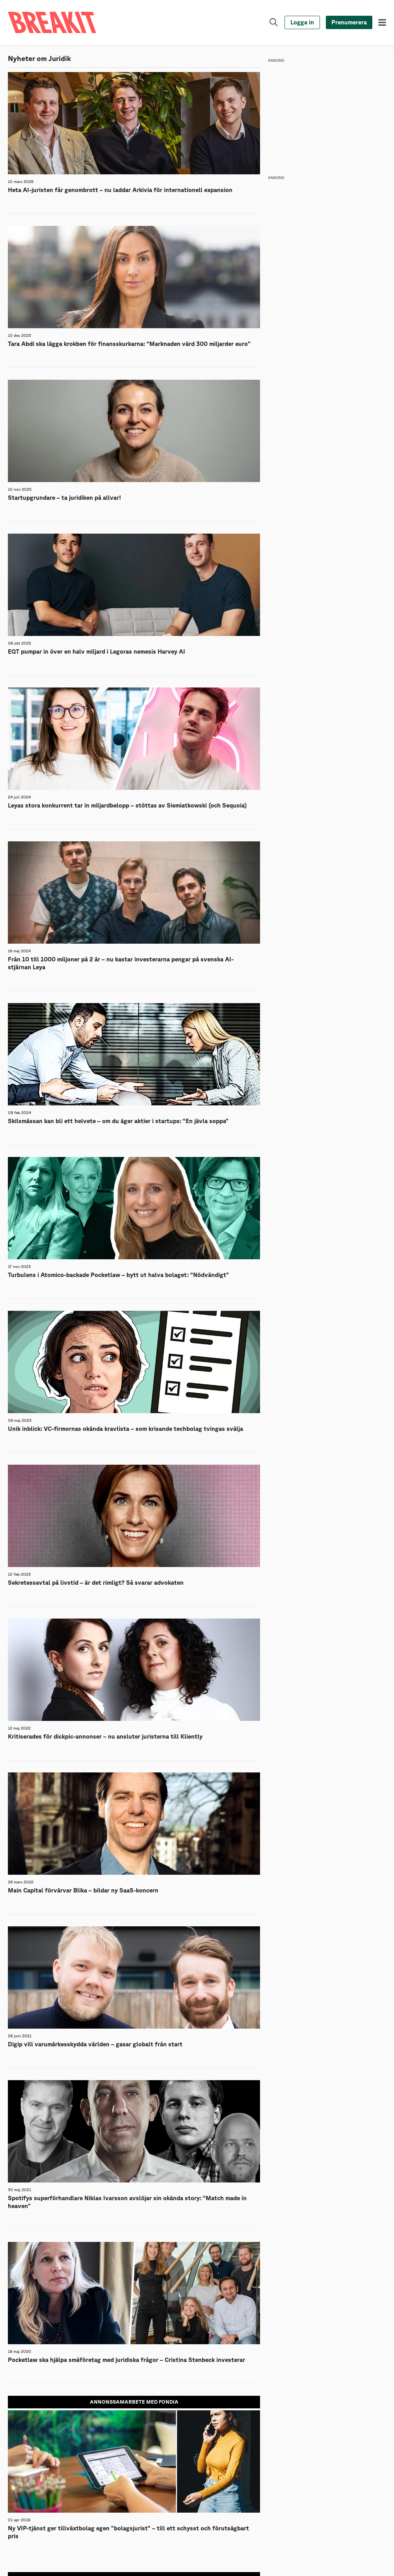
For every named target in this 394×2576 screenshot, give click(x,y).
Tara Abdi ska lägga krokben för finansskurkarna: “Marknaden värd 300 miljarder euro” (129, 344)
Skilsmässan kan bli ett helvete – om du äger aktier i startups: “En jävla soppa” (118, 1121)
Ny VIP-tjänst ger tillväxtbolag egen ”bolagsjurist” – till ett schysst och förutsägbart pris (128, 2532)
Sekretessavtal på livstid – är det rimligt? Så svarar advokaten (96, 1583)
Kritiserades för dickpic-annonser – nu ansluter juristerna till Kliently (105, 1736)
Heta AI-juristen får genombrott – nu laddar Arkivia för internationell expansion (120, 190)
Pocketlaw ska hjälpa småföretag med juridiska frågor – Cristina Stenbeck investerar (126, 2360)
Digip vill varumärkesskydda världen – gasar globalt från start (95, 2044)
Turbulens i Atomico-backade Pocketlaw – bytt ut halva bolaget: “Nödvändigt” (118, 1275)
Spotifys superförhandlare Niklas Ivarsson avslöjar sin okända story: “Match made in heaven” (127, 2202)
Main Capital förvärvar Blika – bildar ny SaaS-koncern (83, 1890)
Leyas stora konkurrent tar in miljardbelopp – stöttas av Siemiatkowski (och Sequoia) (127, 805)
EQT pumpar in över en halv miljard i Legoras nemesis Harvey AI (96, 652)
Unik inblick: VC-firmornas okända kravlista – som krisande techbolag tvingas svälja (125, 1429)
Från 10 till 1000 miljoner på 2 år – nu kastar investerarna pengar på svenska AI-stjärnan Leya (121, 963)
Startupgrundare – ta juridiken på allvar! (64, 498)
